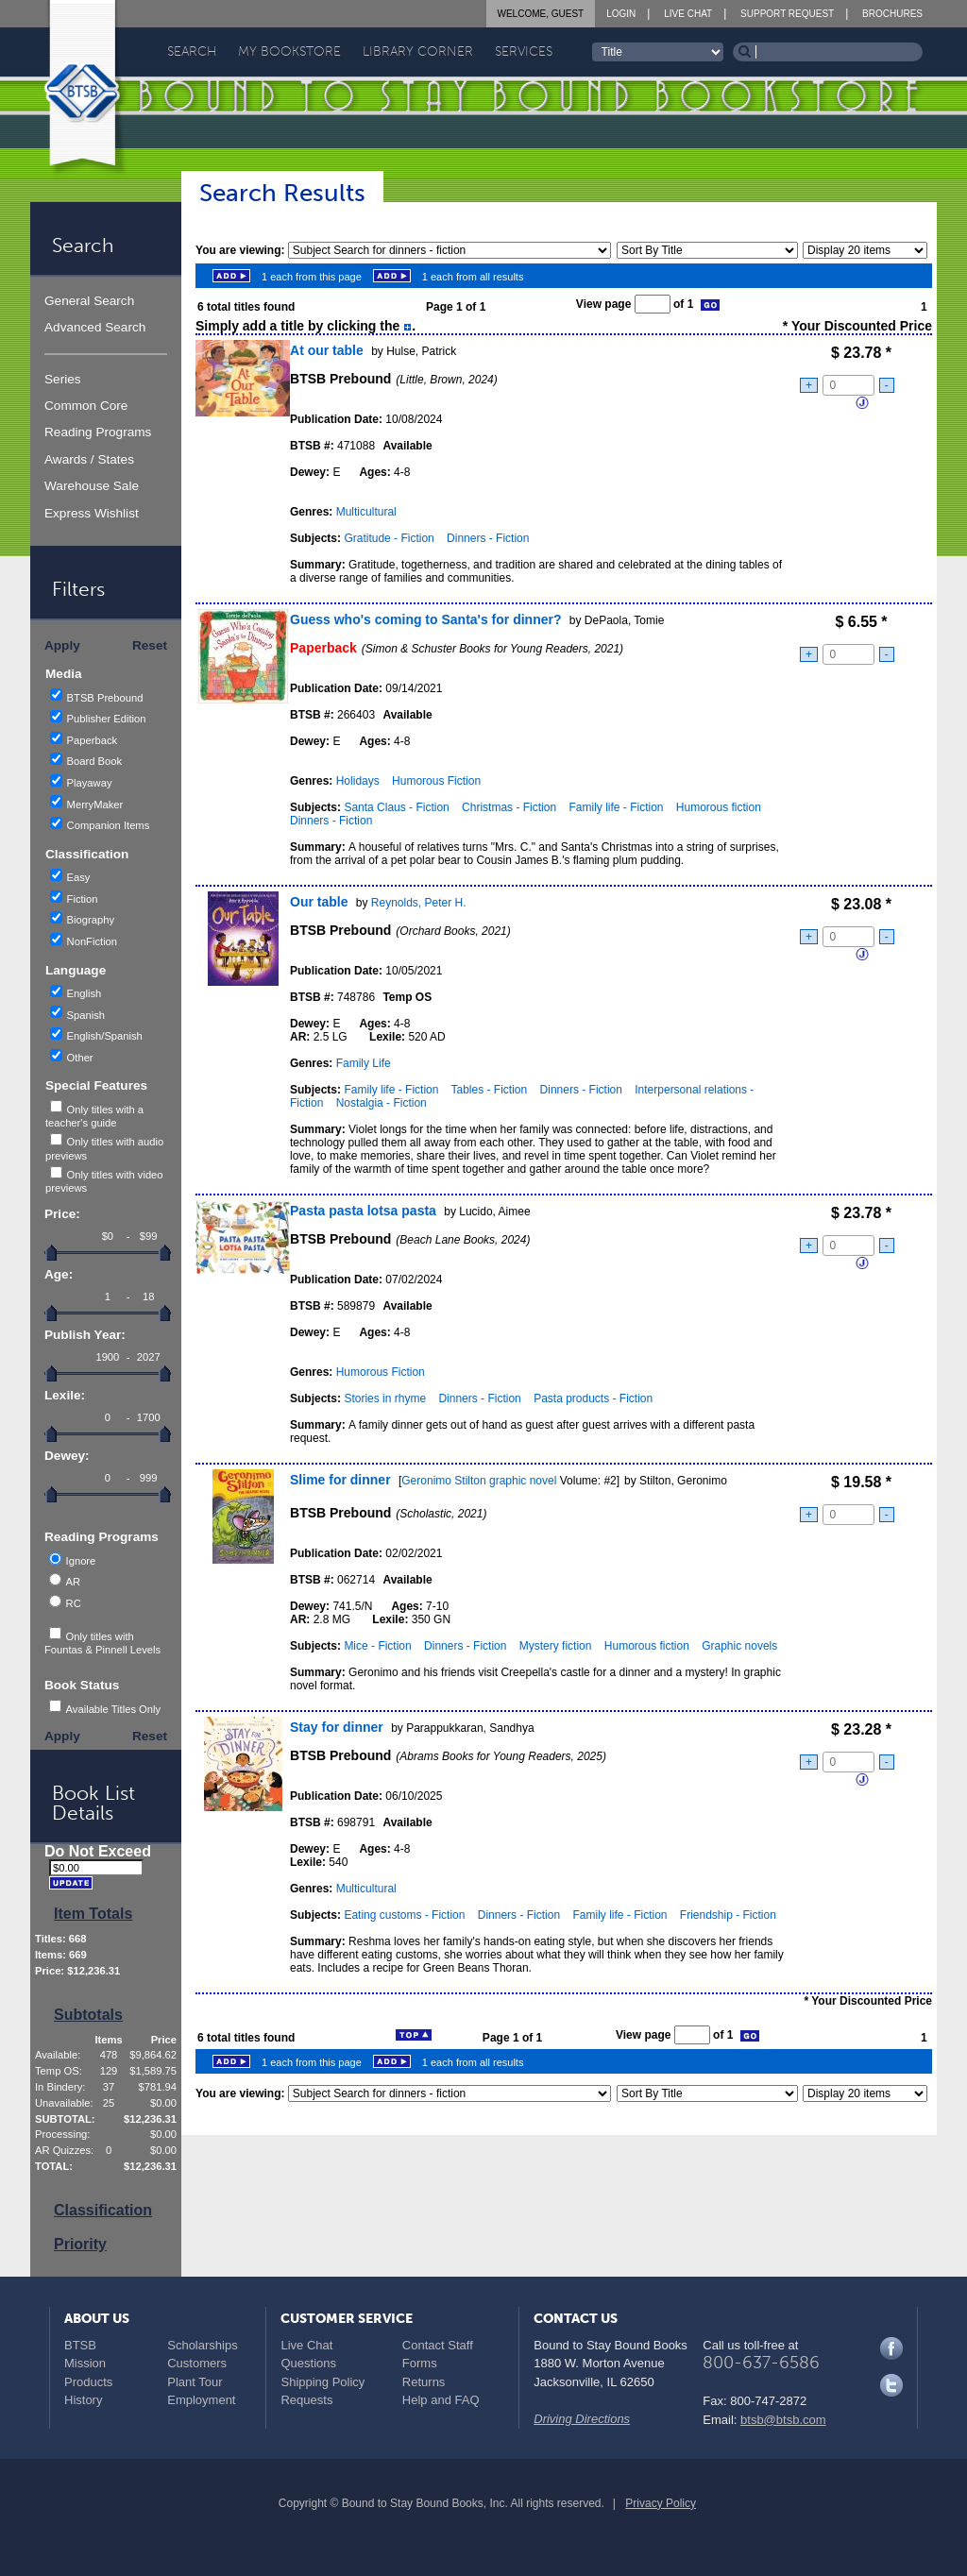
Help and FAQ (441, 2400)
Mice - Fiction (377, 1645)
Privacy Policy (660, 2503)
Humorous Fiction (436, 781)
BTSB (80, 2345)
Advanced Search (94, 327)
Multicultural (366, 511)
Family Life (363, 1063)
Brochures (892, 13)
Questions (308, 2363)
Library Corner (418, 51)
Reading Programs (97, 432)
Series (62, 379)
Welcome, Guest (541, 13)
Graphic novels (739, 1645)
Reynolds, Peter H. (419, 902)
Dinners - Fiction (488, 538)
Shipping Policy (322, 2382)
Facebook (891, 2348)
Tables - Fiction (489, 1089)
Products (88, 2382)
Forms (419, 2363)
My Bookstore (289, 51)
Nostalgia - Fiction (381, 1103)
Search (191, 51)
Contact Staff (437, 2345)
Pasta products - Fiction (593, 1398)
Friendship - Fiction (728, 1915)
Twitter (891, 2385)
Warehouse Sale (91, 486)
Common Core (85, 405)
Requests (306, 2400)
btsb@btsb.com (783, 2420)
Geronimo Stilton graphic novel (478, 1480)
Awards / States (89, 459)
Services (523, 51)
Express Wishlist (91, 513)
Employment (201, 2400)
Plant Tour (194, 2382)
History (83, 2400)
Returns (424, 2382)
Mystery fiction (555, 1645)
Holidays (358, 781)
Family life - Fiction (615, 807)
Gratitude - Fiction (388, 538)
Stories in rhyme (385, 1398)
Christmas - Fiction (509, 807)
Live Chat (688, 13)
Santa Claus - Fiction (396, 807)
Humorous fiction (718, 807)
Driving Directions (582, 2419)
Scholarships (202, 2345)
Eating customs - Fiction (404, 1915)
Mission (85, 2363)
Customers (197, 2363)
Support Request (787, 13)
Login (621, 13)
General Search (89, 301)
